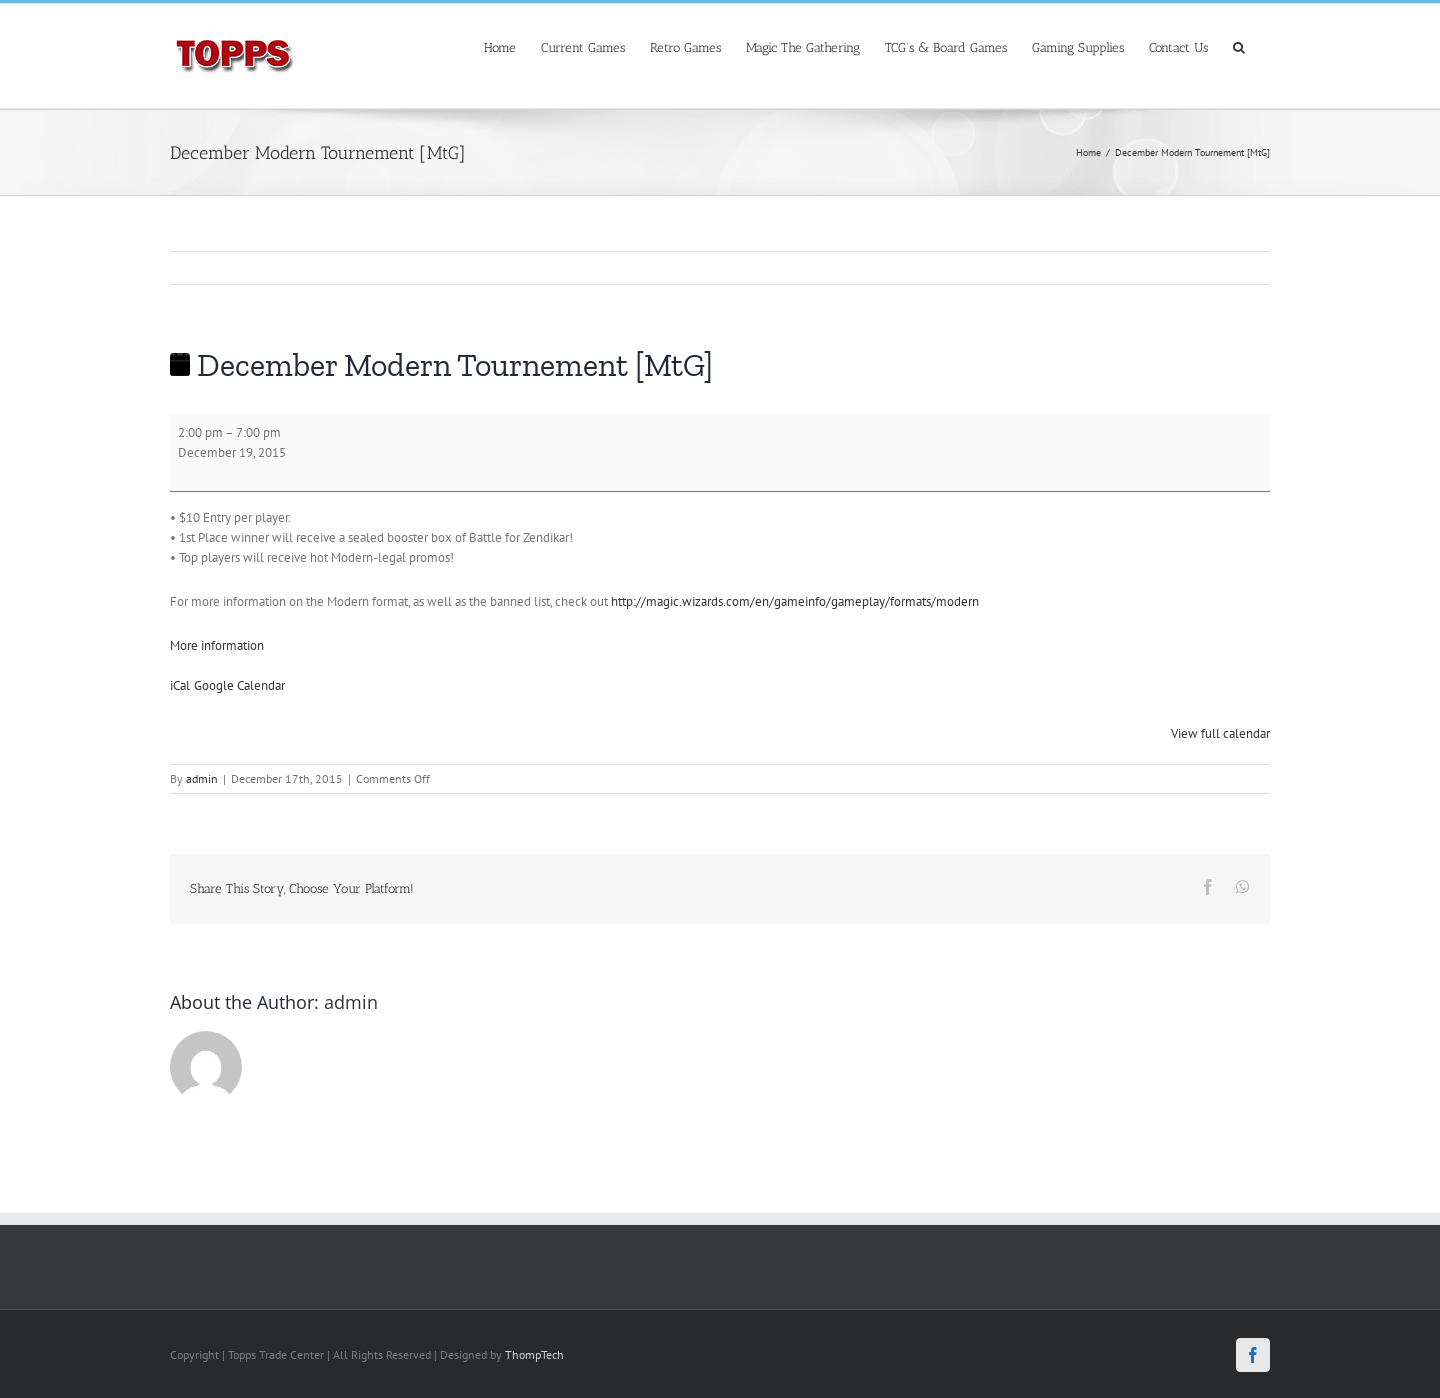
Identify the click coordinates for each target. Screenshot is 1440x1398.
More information (217, 645)
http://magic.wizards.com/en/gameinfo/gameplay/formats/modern (795, 601)
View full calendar (1220, 733)
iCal (180, 685)
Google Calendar (239, 685)
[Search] (1239, 45)
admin (202, 778)
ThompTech (534, 1354)
